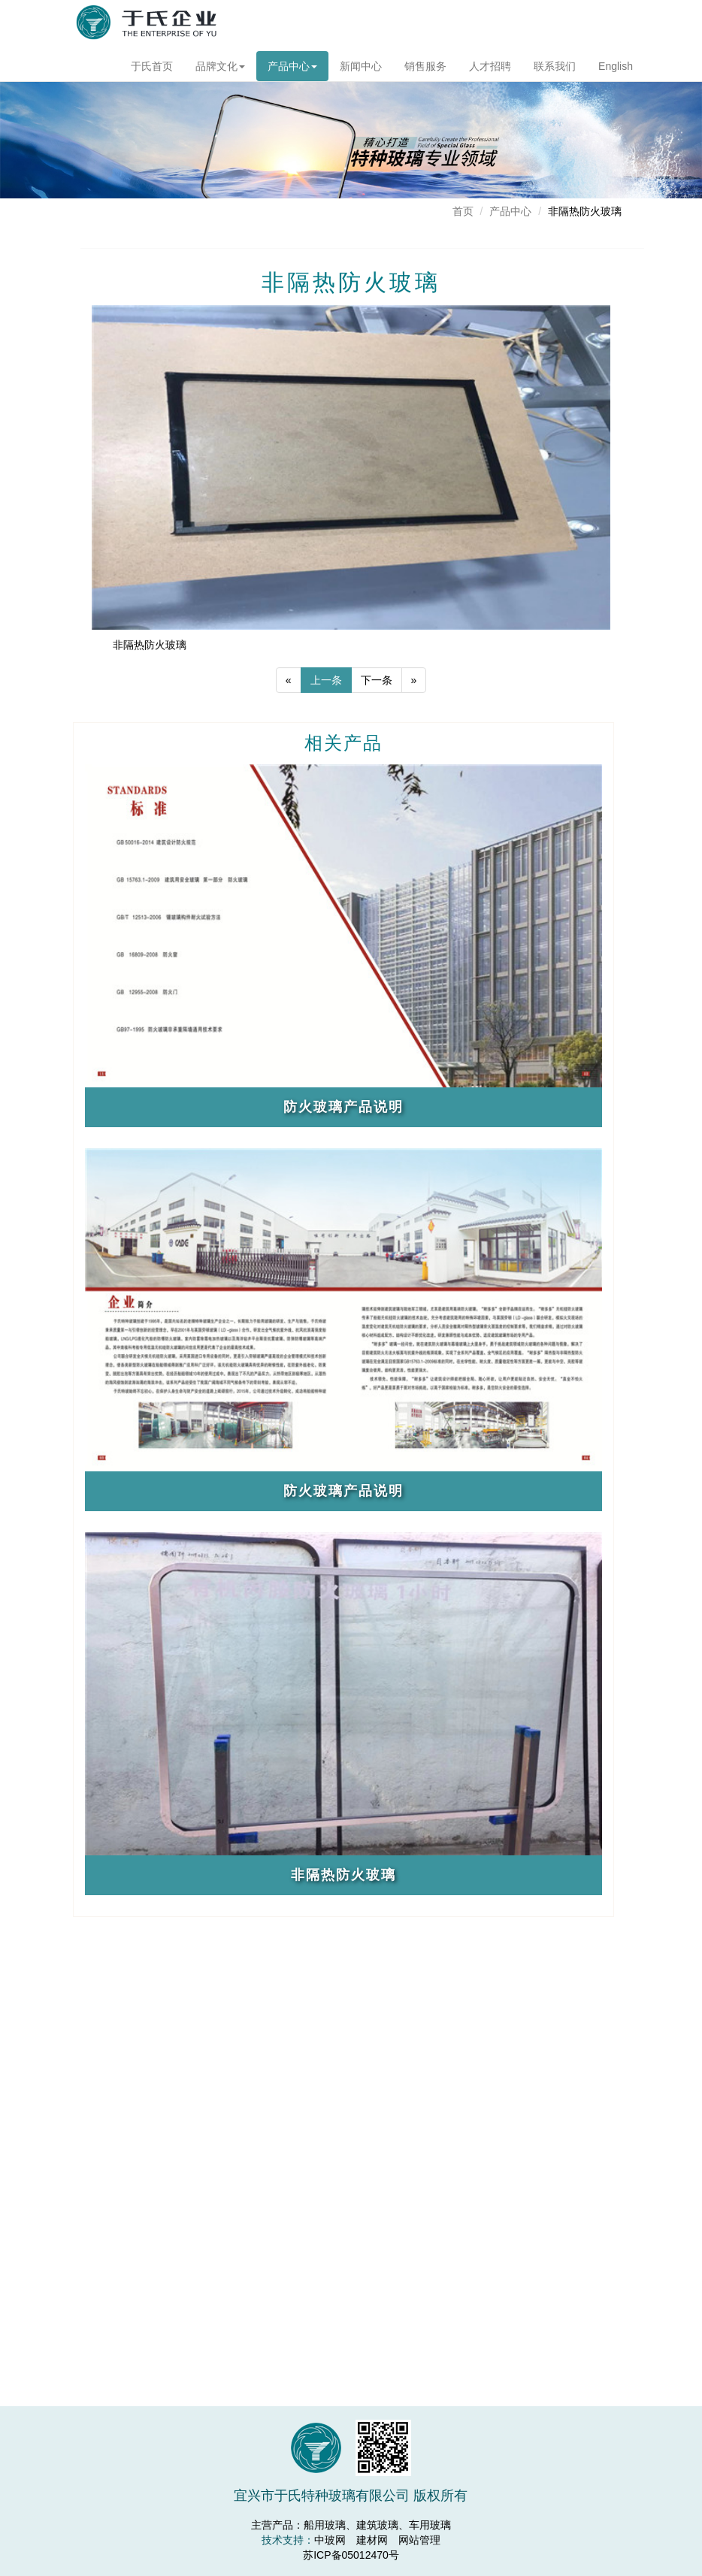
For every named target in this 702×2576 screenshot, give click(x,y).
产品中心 (295, 66)
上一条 (326, 721)
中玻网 (330, 2540)
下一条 (376, 721)
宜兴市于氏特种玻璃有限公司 (146, 26)
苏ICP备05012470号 (351, 2555)
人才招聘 (505, 66)
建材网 (372, 2540)
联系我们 (581, 66)
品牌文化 (222, 66)
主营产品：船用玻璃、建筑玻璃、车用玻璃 (351, 2525)
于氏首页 (153, 66)
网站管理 (419, 2540)
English (655, 66)
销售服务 (434, 66)
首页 (463, 211)
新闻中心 (366, 66)
